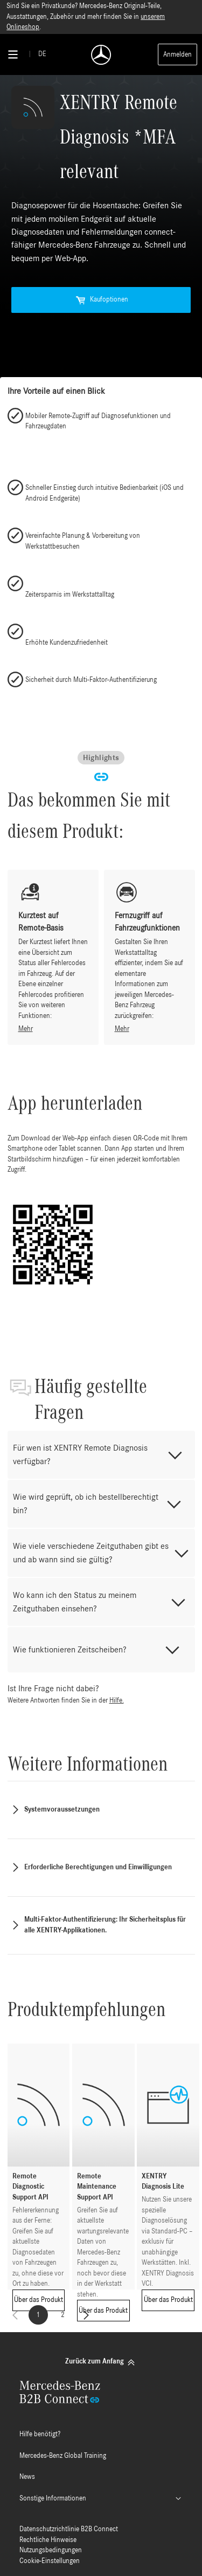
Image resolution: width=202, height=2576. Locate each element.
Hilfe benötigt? (39, 2434)
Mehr (25, 1029)
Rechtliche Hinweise (47, 2540)
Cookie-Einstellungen (49, 2561)
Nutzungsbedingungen (50, 2550)
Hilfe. (116, 1700)
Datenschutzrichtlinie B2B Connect (68, 2529)
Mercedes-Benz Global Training (62, 2455)
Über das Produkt (38, 2300)
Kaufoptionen (101, 300)
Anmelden (177, 54)
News (27, 2477)
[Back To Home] (101, 55)
